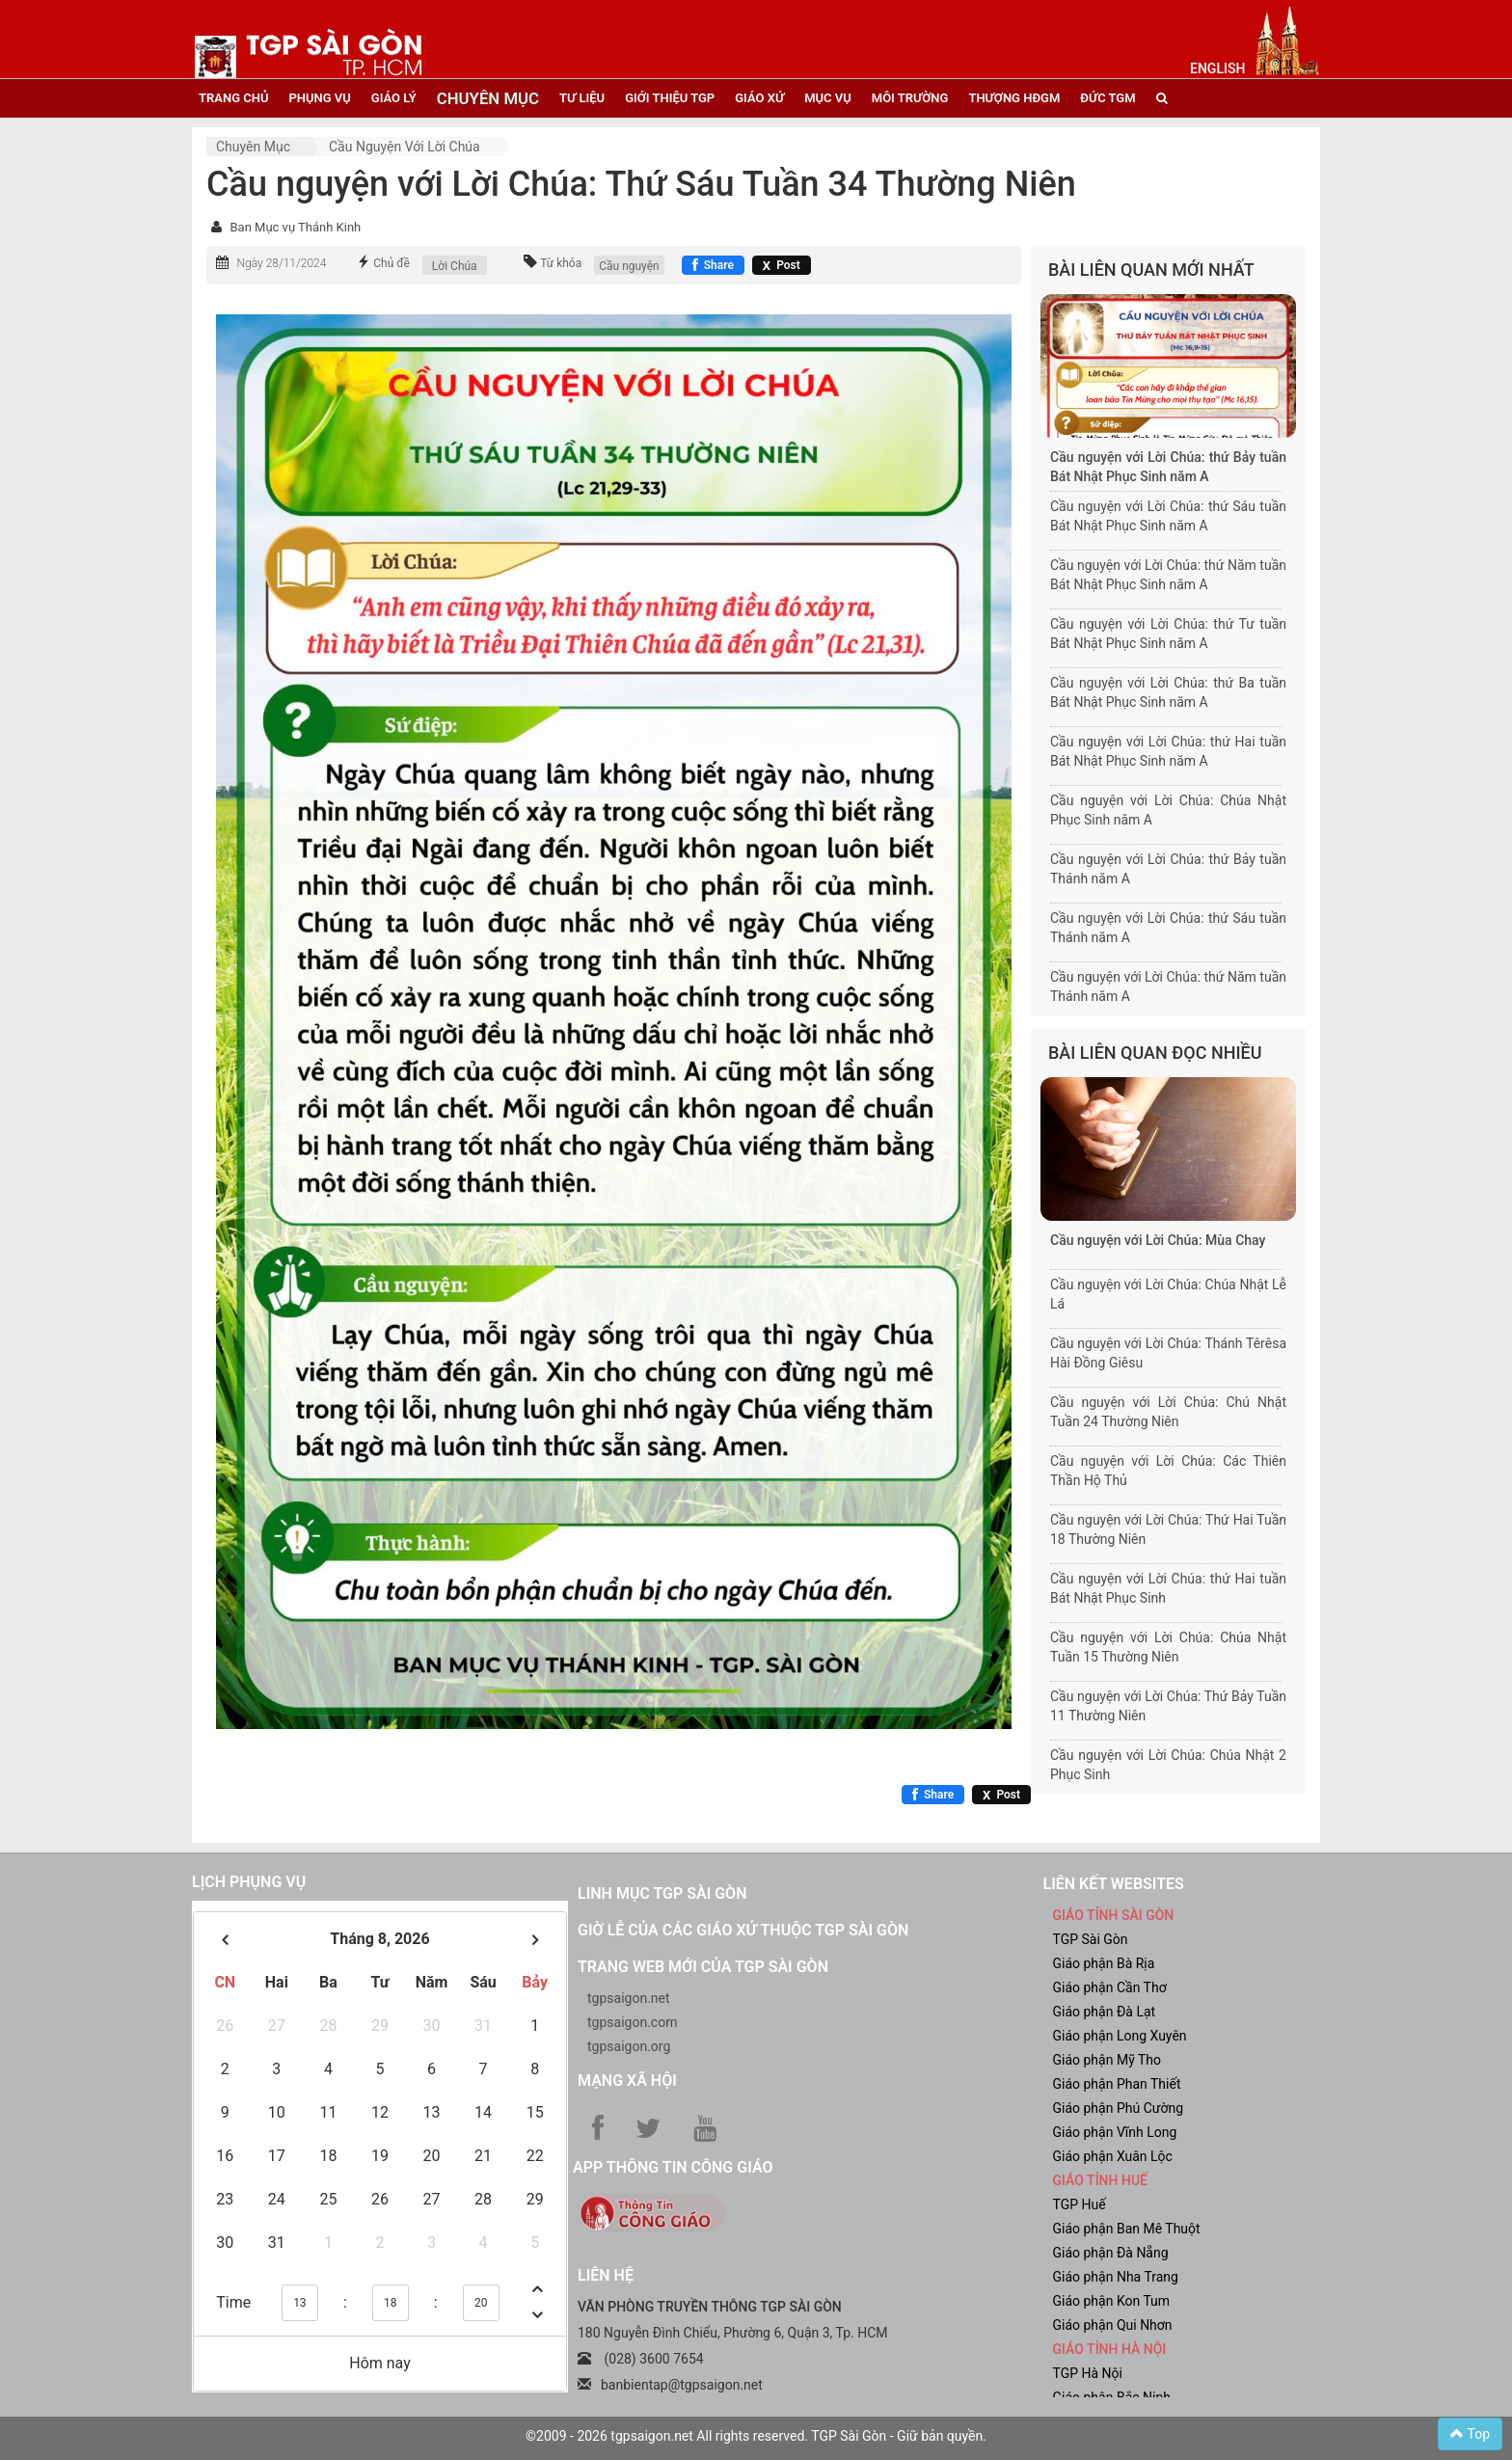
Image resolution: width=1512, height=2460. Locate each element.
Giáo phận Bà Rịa (1104, 1963)
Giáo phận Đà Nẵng (1111, 2252)
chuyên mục (488, 98)
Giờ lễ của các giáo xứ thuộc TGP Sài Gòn (743, 1930)
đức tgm (1107, 98)
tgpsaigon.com (632, 2022)
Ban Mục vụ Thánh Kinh (295, 227)
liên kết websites (1113, 1884)
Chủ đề (391, 263)
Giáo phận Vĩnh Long (1115, 2132)
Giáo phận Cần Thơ (1110, 1987)
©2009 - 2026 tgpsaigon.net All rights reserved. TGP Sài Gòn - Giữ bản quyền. (756, 2436)
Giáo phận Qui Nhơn (1113, 2325)
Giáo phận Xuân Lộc (1113, 2156)
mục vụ (827, 98)
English (1217, 68)
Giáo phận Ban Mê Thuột (1127, 2228)
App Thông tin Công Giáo (672, 2167)
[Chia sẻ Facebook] (713, 265)
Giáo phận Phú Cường (1118, 2108)
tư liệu (582, 98)
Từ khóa (560, 263)
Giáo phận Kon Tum (1112, 2301)
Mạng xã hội (627, 2080)
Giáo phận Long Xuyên (1120, 2035)
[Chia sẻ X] (781, 265)
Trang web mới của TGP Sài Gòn (703, 1967)
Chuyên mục (253, 146)
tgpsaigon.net (628, 1998)
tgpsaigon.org (628, 2046)
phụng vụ (319, 98)
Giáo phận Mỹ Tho (1107, 2060)
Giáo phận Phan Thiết (1117, 2084)
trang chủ (233, 98)
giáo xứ (759, 98)
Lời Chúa (454, 266)
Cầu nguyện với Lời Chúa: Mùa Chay (1157, 1240)
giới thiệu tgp (670, 98)
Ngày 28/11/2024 (281, 263)
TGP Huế (1079, 2204)
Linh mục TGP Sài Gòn (662, 1893)
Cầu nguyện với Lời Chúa (404, 146)
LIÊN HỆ (606, 2275)
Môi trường (910, 98)
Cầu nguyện (629, 266)
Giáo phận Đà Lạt (1104, 2011)
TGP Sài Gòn (1090, 1939)
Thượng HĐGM (1014, 98)
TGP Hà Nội (1087, 2373)
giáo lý (394, 98)
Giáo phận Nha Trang (1115, 2276)
